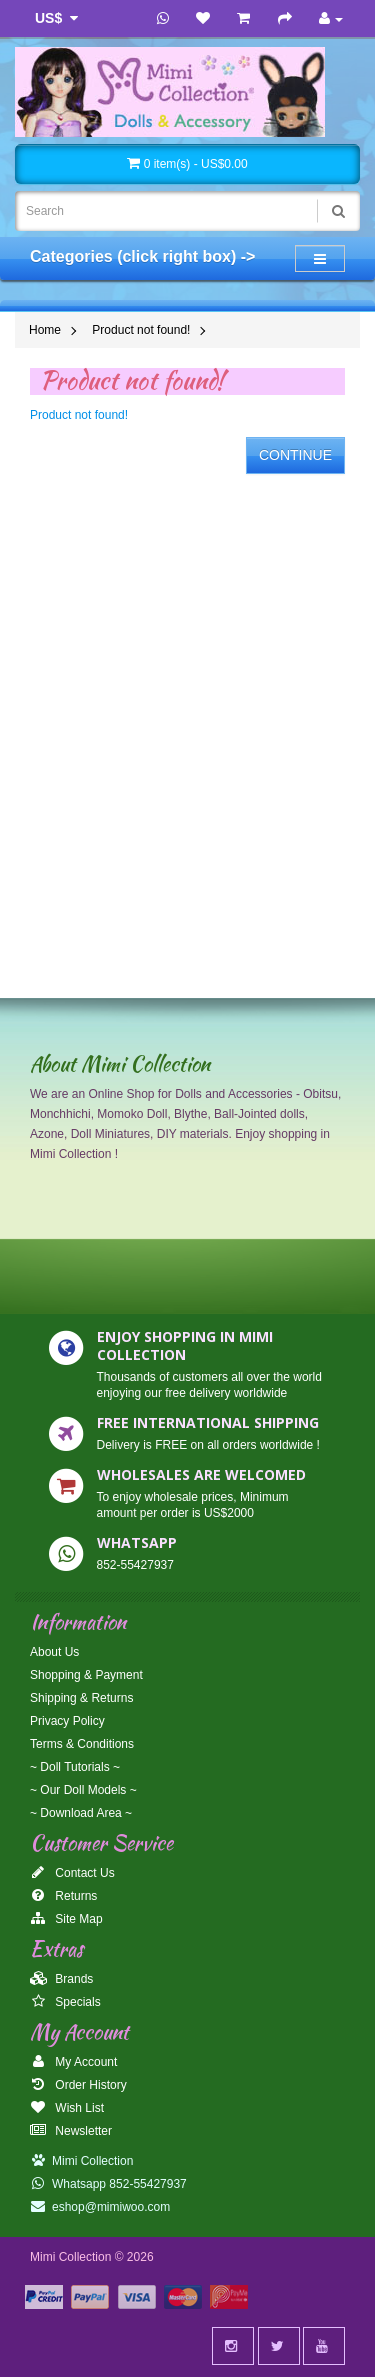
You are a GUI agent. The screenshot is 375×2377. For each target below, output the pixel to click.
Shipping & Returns (81, 1698)
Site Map (66, 1919)
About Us (54, 1652)
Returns (63, 1896)
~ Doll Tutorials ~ (75, 1767)
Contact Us (72, 1873)
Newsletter (71, 2131)
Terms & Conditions (82, 1744)
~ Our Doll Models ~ (83, 1790)
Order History (78, 2085)
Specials (65, 2002)
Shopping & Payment (86, 1675)
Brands (61, 1979)
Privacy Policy (67, 1721)
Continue (295, 455)
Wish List (67, 2108)
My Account (73, 2062)
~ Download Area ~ (81, 1813)
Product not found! (141, 330)
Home (45, 330)
